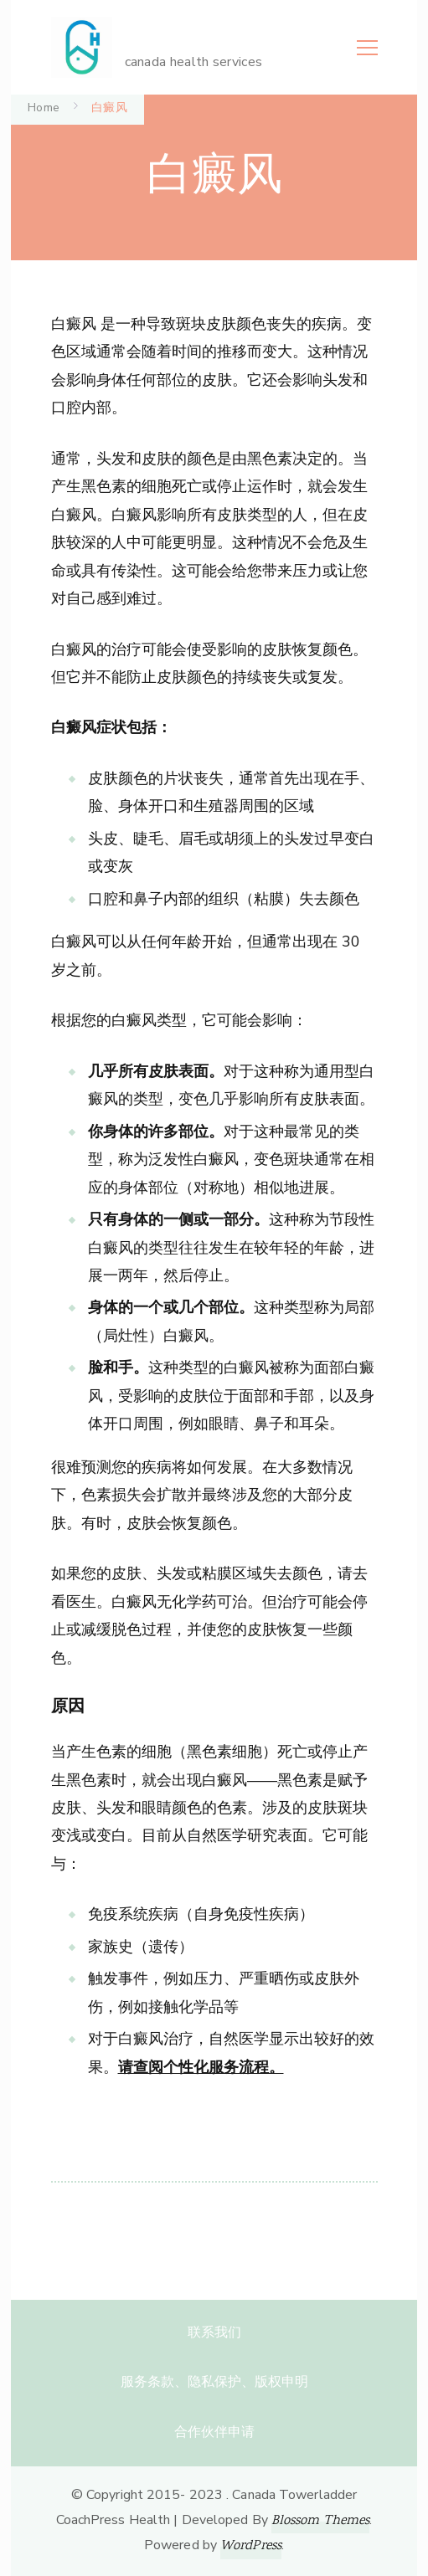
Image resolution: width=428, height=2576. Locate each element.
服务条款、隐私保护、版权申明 (214, 2382)
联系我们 (214, 2332)
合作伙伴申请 (214, 2432)
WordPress (250, 2546)
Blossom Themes (320, 2521)
